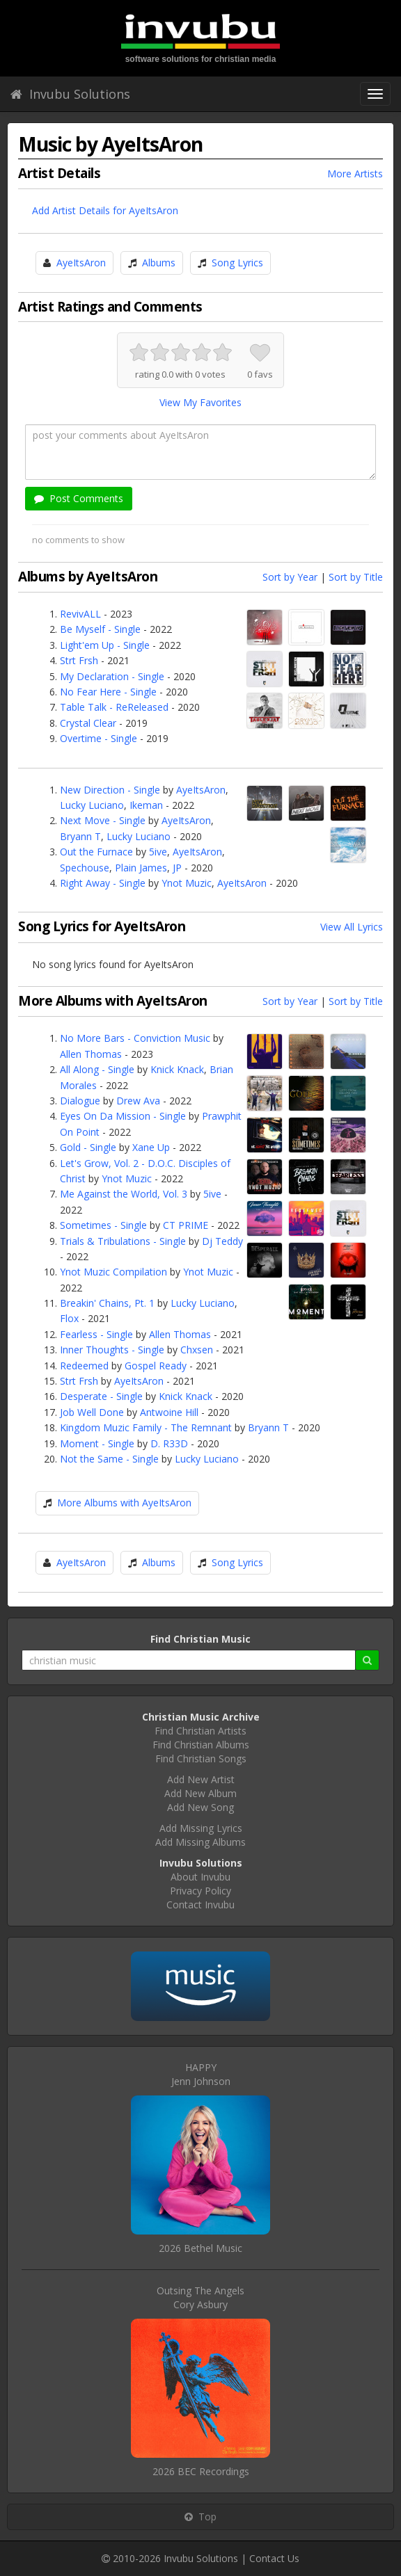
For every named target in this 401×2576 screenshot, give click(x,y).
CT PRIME (185, 1225)
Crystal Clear (88, 723)
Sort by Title (356, 576)
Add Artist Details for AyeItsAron (105, 210)
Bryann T (80, 836)
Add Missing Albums (200, 1842)
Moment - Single (97, 1443)
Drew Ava (138, 1100)
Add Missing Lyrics (200, 1828)
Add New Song (200, 1807)
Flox (69, 1318)
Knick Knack (177, 1069)
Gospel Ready (156, 1365)
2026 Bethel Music (200, 2248)
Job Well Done (92, 1412)
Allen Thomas (91, 1054)
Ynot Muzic (187, 882)
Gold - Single (88, 1147)
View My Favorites (200, 402)
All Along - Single (97, 1069)
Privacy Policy (200, 1890)
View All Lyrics (351, 926)
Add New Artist (201, 1779)
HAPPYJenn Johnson (200, 2074)
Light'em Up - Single (105, 645)
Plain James (141, 867)
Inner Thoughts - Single (112, 1349)
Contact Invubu (200, 1904)
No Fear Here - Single (108, 691)
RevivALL (80, 613)
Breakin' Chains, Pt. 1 (107, 1303)
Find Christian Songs (200, 1758)
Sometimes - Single (103, 1225)
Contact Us (274, 2558)
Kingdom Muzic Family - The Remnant (146, 1427)
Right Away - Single (103, 882)
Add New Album (200, 1793)
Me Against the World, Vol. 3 (123, 1193)
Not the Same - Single (109, 1458)
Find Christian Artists (200, 1730)
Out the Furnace (96, 851)
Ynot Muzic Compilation (113, 1271)
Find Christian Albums (200, 1744)
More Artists (355, 173)
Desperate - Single (101, 1396)
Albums (158, 262)
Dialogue (80, 1100)
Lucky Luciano (92, 805)
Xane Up (151, 1147)
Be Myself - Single (100, 629)
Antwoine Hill (169, 1412)
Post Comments (78, 498)
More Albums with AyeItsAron (124, 1502)
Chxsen (196, 1349)
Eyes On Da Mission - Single (123, 1115)
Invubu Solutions (70, 94)
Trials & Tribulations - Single (123, 1241)
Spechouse (84, 867)
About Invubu (200, 1876)
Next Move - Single (103, 820)
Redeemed (84, 1365)
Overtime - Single (98, 738)
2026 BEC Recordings (200, 2471)
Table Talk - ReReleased (114, 707)
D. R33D (169, 1443)
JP (177, 867)
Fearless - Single (96, 1334)
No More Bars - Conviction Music (135, 1038)
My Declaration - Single (112, 676)
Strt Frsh (79, 660)
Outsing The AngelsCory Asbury (200, 2297)
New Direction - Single (110, 789)
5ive (158, 851)
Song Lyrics (237, 262)
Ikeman (146, 805)
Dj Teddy (222, 1241)
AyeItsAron (81, 262)
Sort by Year (289, 576)
